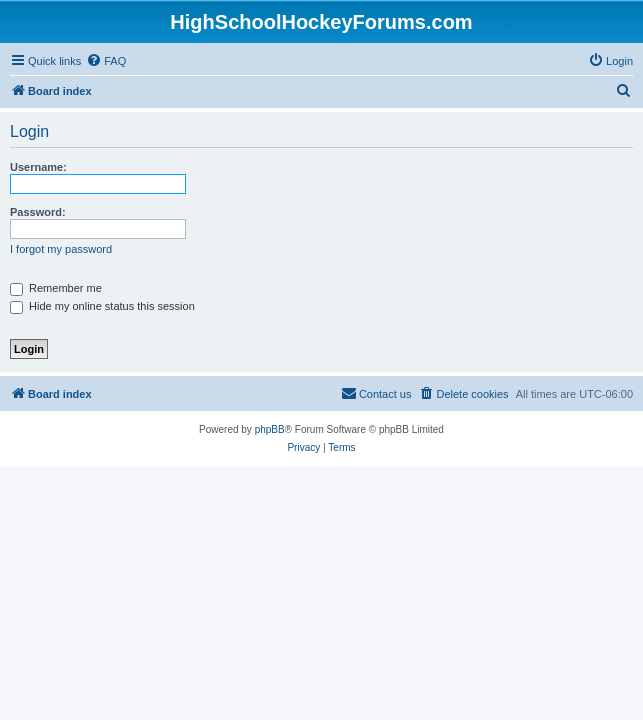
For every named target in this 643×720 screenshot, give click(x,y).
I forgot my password (61, 249)
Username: (38, 167)
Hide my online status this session (102, 306)
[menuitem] (106, 61)
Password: (38, 212)
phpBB (270, 429)
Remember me (56, 288)
